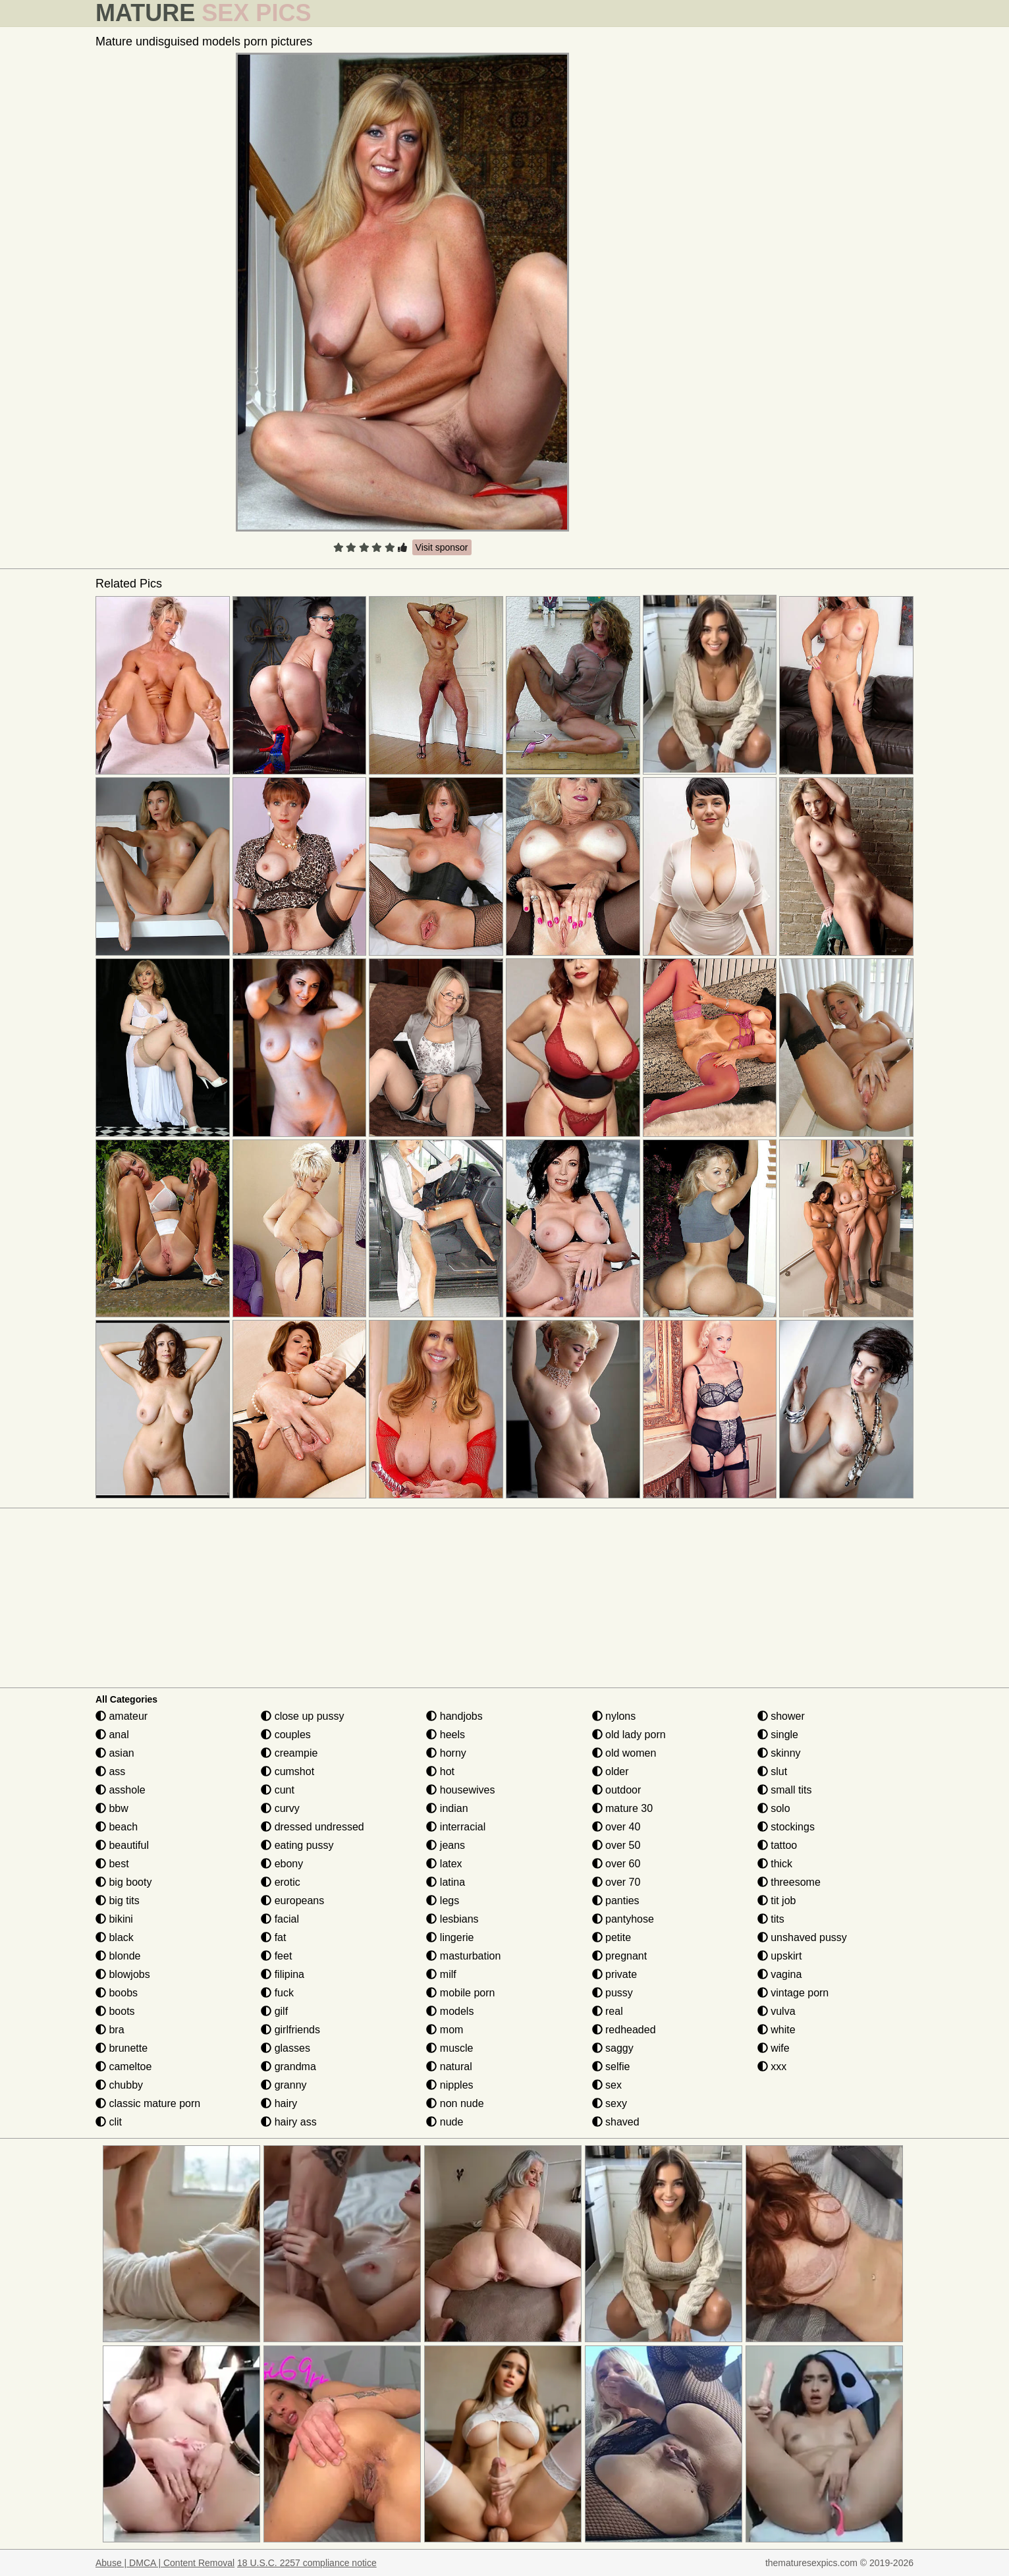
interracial (455, 1826)
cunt (277, 1789)
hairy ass (288, 2121)
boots (115, 2011)
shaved (616, 2121)
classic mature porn (147, 2103)
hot (440, 1771)
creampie (289, 1753)
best (112, 1863)
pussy (612, 1992)
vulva (776, 2011)
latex (444, 1863)
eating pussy (297, 1845)
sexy (609, 2103)
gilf (274, 2011)
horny (446, 1753)
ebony (282, 1863)
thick (774, 1863)
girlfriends (290, 2029)
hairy (279, 2103)
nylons (614, 1716)
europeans (292, 1900)
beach (116, 1826)
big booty (123, 1882)
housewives (460, 1789)
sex (607, 2085)
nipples (449, 2085)
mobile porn (460, 1992)
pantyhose (623, 1919)
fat (273, 1937)
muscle (449, 2048)
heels (445, 1734)
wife (773, 2048)
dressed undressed (312, 1826)
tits (770, 1919)
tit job (776, 1900)
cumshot (287, 1771)
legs (442, 1900)
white (776, 2029)
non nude (454, 2103)
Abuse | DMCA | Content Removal (164, 2563)
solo (773, 1808)
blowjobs (122, 1974)
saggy (613, 2048)
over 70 (616, 1882)
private (614, 1974)
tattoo (777, 1845)
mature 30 (622, 1808)
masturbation (463, 1955)
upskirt (779, 1955)
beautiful (122, 1845)
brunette (121, 2048)
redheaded (624, 2029)
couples (286, 1734)
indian (447, 1808)
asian (114, 1753)
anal (112, 1734)
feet (276, 1955)
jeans (445, 1845)
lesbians (452, 1919)
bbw (111, 1808)
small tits (784, 1789)
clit (108, 2121)
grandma (288, 2066)
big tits (117, 1900)
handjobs (454, 1716)
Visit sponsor (442, 547)
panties (616, 1900)
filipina (282, 1974)
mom (444, 2029)
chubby (119, 2085)
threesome (789, 1882)
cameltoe (123, 2066)
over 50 (616, 1845)
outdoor (616, 1789)
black (114, 1937)
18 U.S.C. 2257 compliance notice (307, 2563)
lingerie (450, 1937)
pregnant (619, 1955)
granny (283, 2085)
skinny (779, 1753)
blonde (118, 1955)
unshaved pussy (802, 1937)
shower (781, 1716)
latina (445, 1882)
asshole (120, 1789)
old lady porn (629, 1734)
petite (612, 1937)
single (777, 1734)
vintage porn (793, 1992)
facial (280, 1919)
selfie (611, 2066)
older (610, 1771)
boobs (116, 1992)
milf (441, 1974)
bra (109, 2029)
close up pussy (302, 1716)
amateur (121, 1716)
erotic (280, 1882)
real (607, 2011)
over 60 (616, 1863)
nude (444, 2121)
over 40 (616, 1826)
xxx (771, 2066)
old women (624, 1753)
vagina (779, 1974)
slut (772, 1771)
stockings (786, 1826)
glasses (285, 2048)
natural (449, 2066)
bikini (114, 1919)
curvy (280, 1808)
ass (110, 1771)
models (450, 2011)
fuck (277, 1992)
